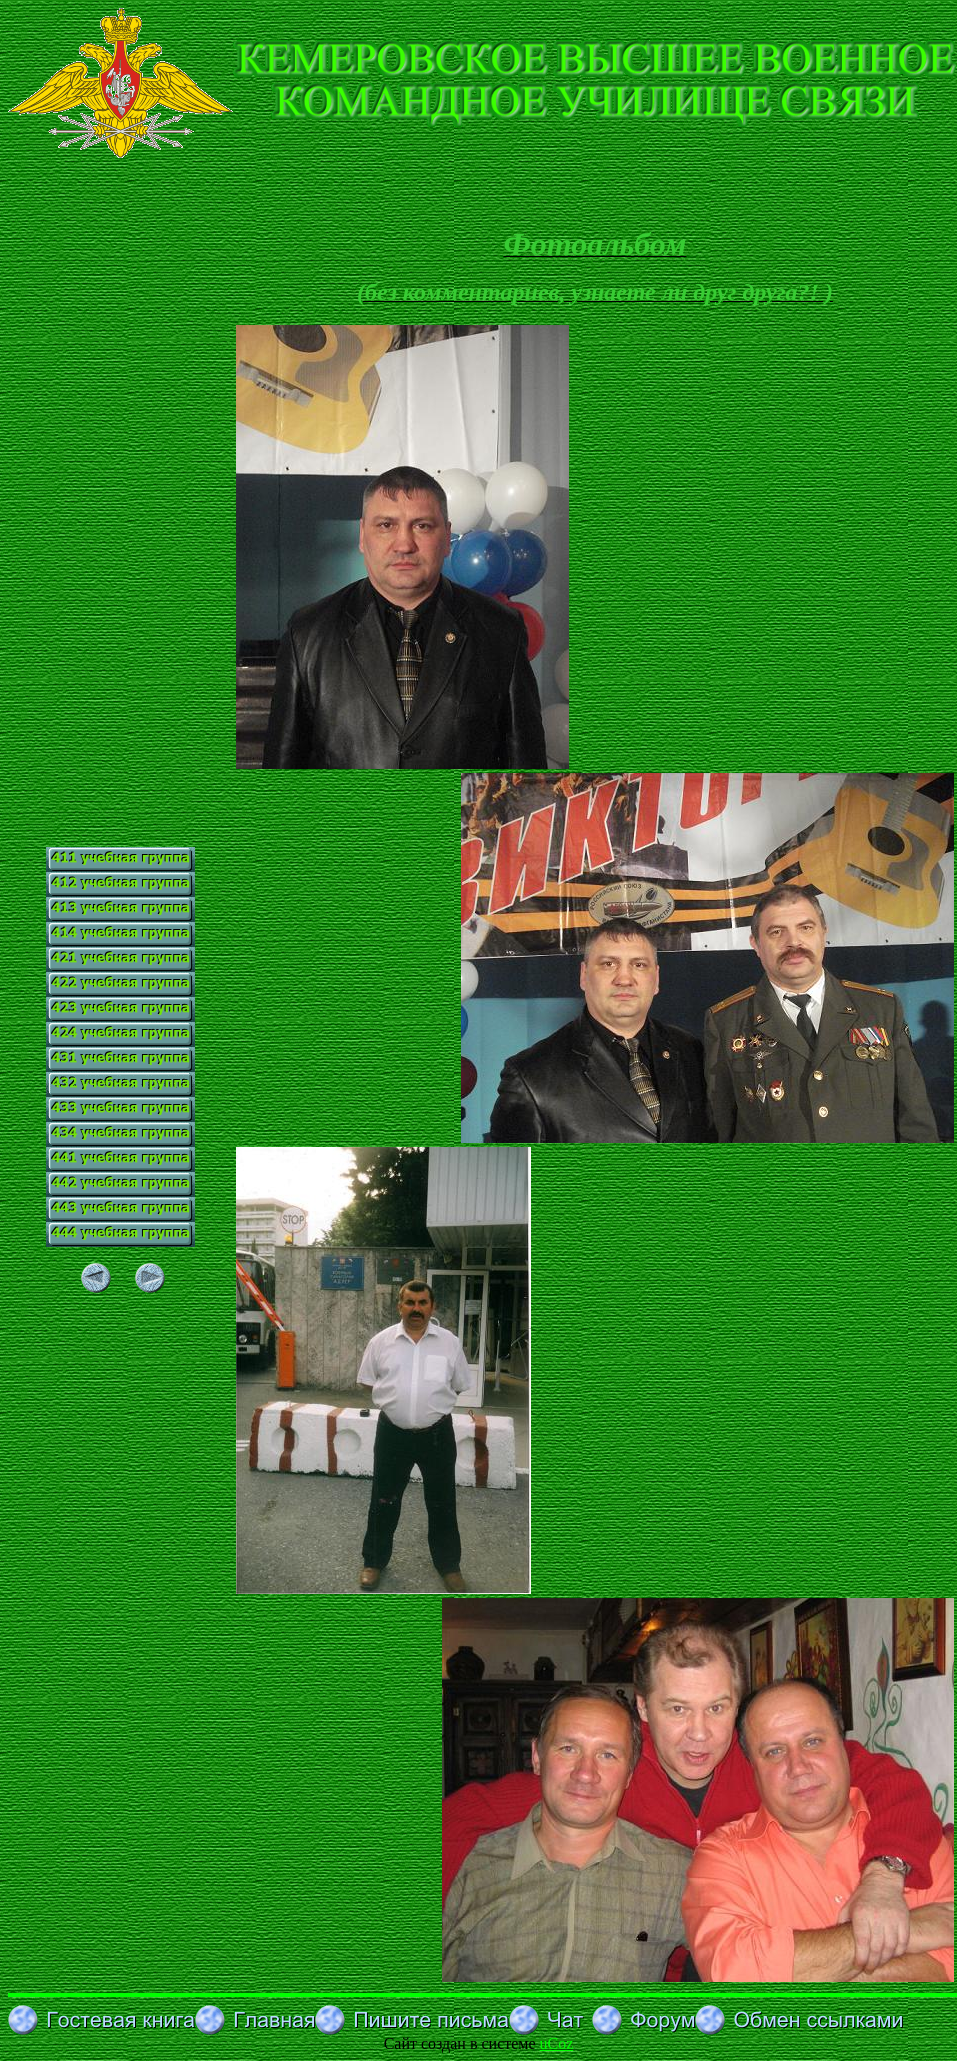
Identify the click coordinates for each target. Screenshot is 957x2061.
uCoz (557, 2043)
